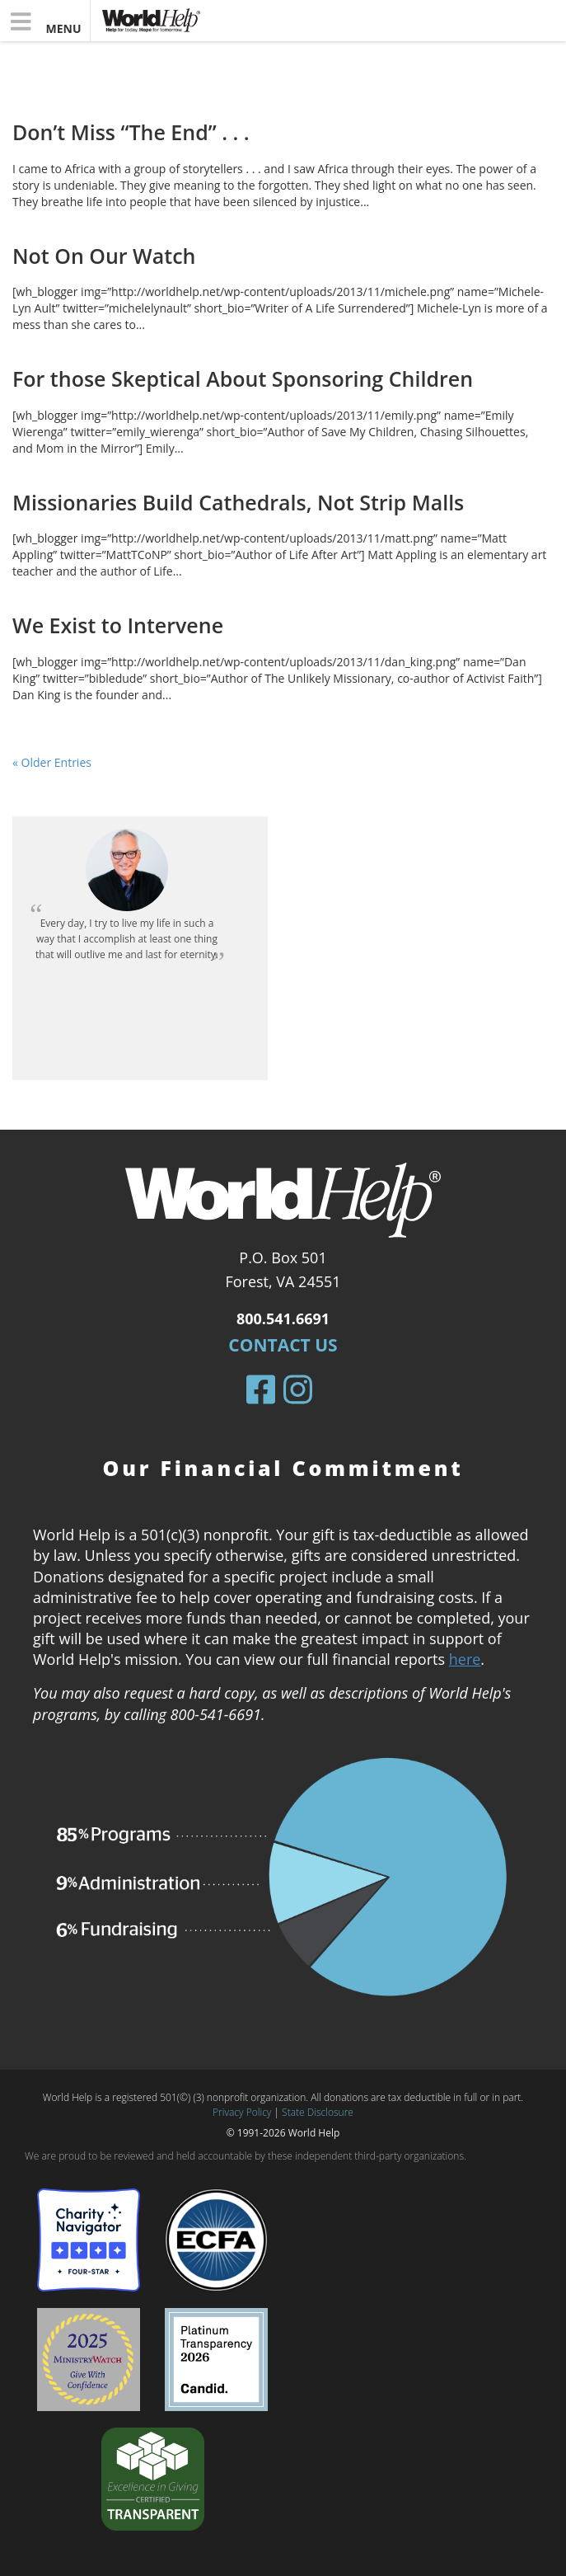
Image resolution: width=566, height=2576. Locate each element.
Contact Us (282, 1344)
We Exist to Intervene (117, 625)
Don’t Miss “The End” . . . (131, 132)
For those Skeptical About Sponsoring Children (242, 378)
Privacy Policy (242, 2112)
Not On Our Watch (103, 256)
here (465, 1659)
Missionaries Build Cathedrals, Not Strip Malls (238, 502)
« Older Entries (51, 762)
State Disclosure (317, 2112)
